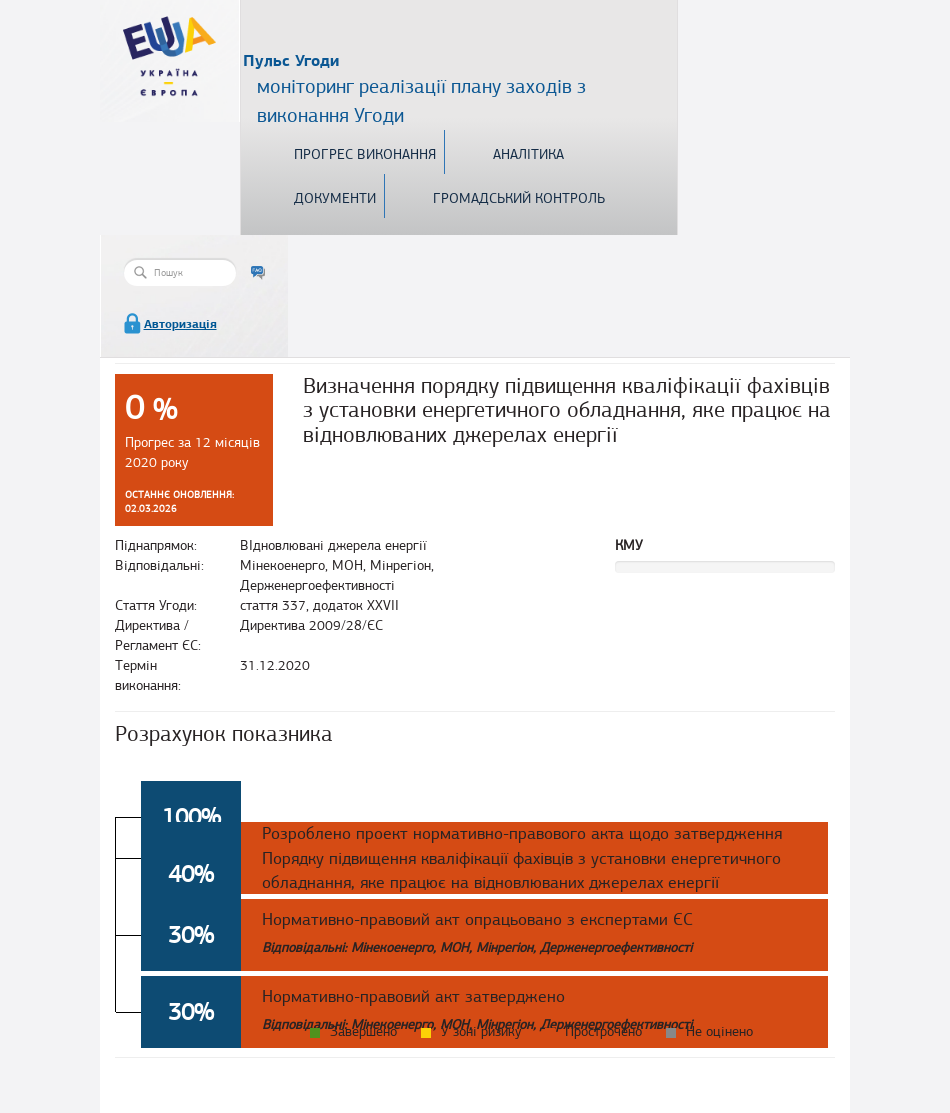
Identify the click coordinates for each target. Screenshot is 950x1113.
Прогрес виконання (365, 154)
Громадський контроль (519, 198)
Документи (335, 198)
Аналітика (528, 154)
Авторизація (180, 324)
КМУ (629, 545)
